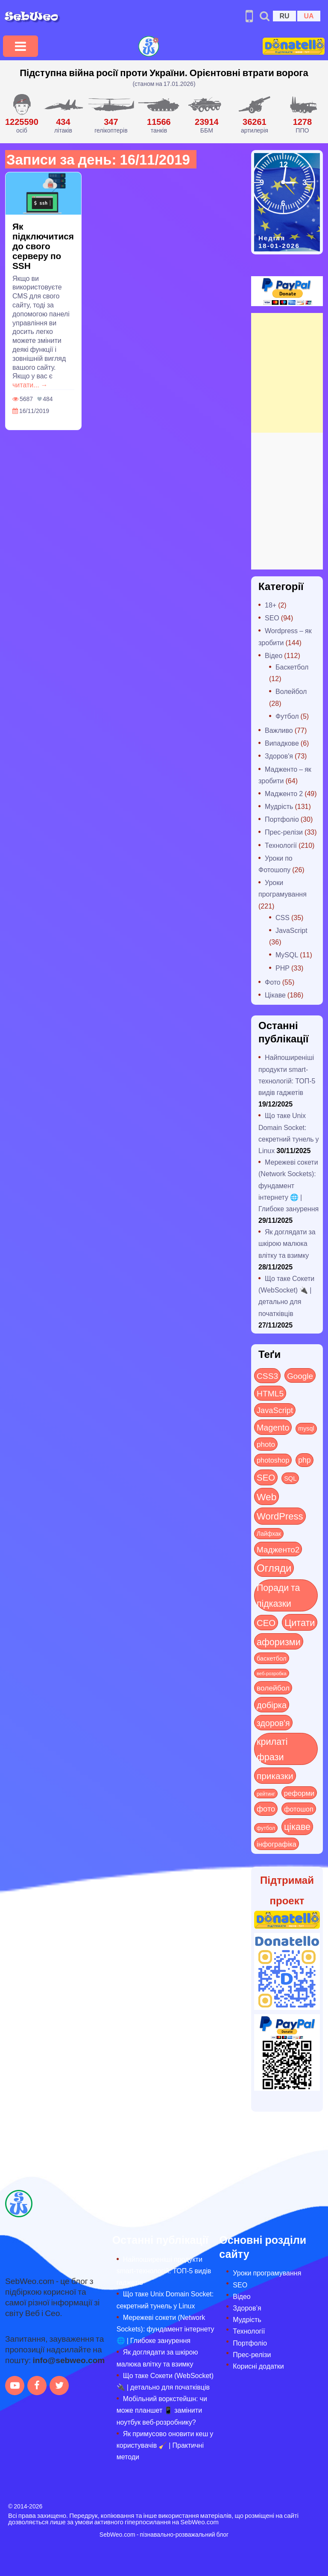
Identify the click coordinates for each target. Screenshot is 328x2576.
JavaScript (291, 930)
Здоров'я (279, 755)
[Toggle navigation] (20, 46)
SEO (272, 617)
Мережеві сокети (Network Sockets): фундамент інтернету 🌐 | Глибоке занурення (288, 1185)
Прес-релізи (284, 831)
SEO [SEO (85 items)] (266, 1477)
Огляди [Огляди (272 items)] (274, 1567)
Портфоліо (282, 818)
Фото (273, 981)
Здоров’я (247, 2307)
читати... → (30, 384)
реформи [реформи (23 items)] (299, 1792)
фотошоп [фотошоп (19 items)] (298, 1808)
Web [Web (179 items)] (266, 1496)
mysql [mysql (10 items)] (306, 1428)
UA (308, 15)
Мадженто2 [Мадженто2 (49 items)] (278, 1549)
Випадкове (282, 742)
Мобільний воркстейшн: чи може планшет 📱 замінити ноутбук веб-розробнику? (162, 2410)
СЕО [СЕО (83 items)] (266, 1622)
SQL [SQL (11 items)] (290, 1478)
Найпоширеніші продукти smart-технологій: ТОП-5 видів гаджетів (164, 2270)
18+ (270, 604)
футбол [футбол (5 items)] (266, 1827)
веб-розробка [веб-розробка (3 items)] (272, 1673)
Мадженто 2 (284, 793)
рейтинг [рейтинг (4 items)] (266, 1793)
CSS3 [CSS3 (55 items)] (267, 1375)
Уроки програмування (267, 2272)
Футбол (287, 715)
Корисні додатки (258, 2365)
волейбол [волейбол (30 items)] (273, 1687)
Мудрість (279, 806)
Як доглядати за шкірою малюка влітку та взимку (287, 1243)
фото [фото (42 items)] (266, 1808)
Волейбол (291, 691)
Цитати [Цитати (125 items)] (299, 1622)
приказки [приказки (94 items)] (275, 1775)
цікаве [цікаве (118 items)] (297, 1826)
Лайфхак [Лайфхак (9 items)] (269, 1533)
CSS (282, 917)
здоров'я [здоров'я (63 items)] (273, 1722)
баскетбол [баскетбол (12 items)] (272, 1658)
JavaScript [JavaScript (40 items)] (275, 1410)
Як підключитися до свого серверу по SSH (43, 245)
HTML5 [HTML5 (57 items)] (270, 1393)
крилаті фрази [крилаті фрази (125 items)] (272, 1749)
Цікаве (275, 994)
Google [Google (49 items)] (300, 1375)
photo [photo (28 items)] (266, 1444)
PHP (282, 967)
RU (284, 15)
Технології (281, 845)
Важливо (279, 730)
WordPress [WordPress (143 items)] (280, 1516)
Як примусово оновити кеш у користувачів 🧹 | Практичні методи (165, 2445)
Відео (273, 655)
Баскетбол (291, 666)
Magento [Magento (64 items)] (273, 1427)
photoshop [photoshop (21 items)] (273, 1459)
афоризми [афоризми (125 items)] (279, 1641)
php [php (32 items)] (304, 1459)
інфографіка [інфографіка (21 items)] (276, 1843)
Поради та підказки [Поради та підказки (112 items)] (278, 1595)
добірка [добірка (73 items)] (272, 1704)
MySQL (286, 954)
